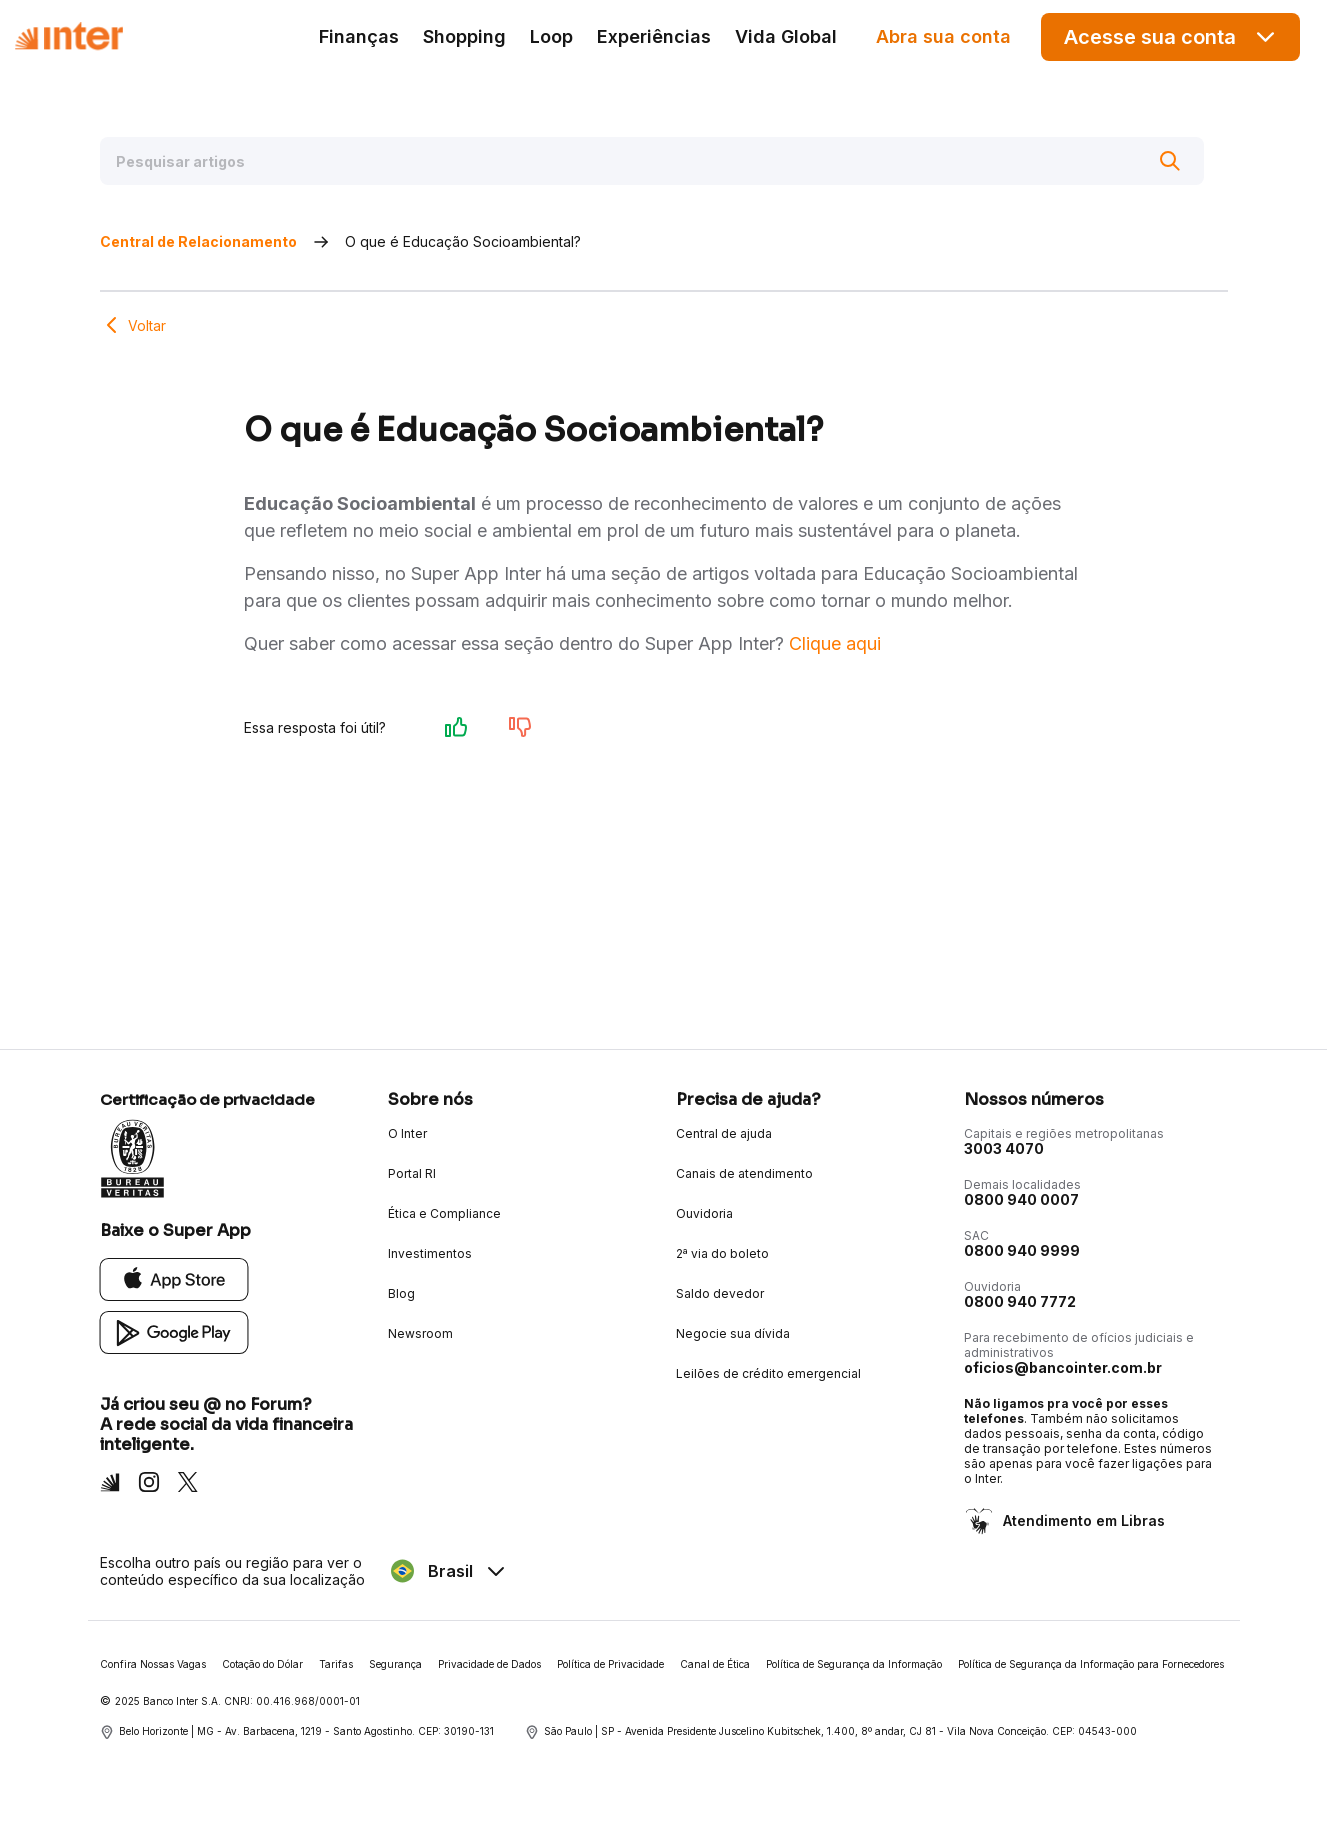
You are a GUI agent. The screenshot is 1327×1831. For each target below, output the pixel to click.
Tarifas (336, 1664)
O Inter (407, 1133)
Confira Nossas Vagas (153, 1664)
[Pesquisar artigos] (652, 161)
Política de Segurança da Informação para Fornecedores (1091, 1664)
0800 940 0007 (1021, 1199)
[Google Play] (174, 1331)
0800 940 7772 (1020, 1301)
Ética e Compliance (444, 1213)
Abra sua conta (943, 36)
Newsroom (420, 1333)
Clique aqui (835, 643)
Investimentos (430, 1253)
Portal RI (412, 1173)
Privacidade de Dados (489, 1664)
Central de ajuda (724, 1133)
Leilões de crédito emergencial (768, 1373)
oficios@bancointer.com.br (1063, 1367)
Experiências (654, 36)
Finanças (359, 36)
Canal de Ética (715, 1664)
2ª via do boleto (722, 1253)
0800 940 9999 (1022, 1250)
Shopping (464, 36)
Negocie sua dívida (733, 1333)
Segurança (395, 1664)
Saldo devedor (720, 1293)
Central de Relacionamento (198, 241)
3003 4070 (1004, 1148)
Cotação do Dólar (262, 1664)
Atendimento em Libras (1082, 1520)
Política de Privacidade (610, 1664)
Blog (401, 1293)
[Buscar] (1170, 161)
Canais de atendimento (744, 1173)
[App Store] (174, 1278)
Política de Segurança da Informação (854, 1664)
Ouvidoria (704, 1213)
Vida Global (786, 36)
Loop (551, 36)
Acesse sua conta (1171, 36)
